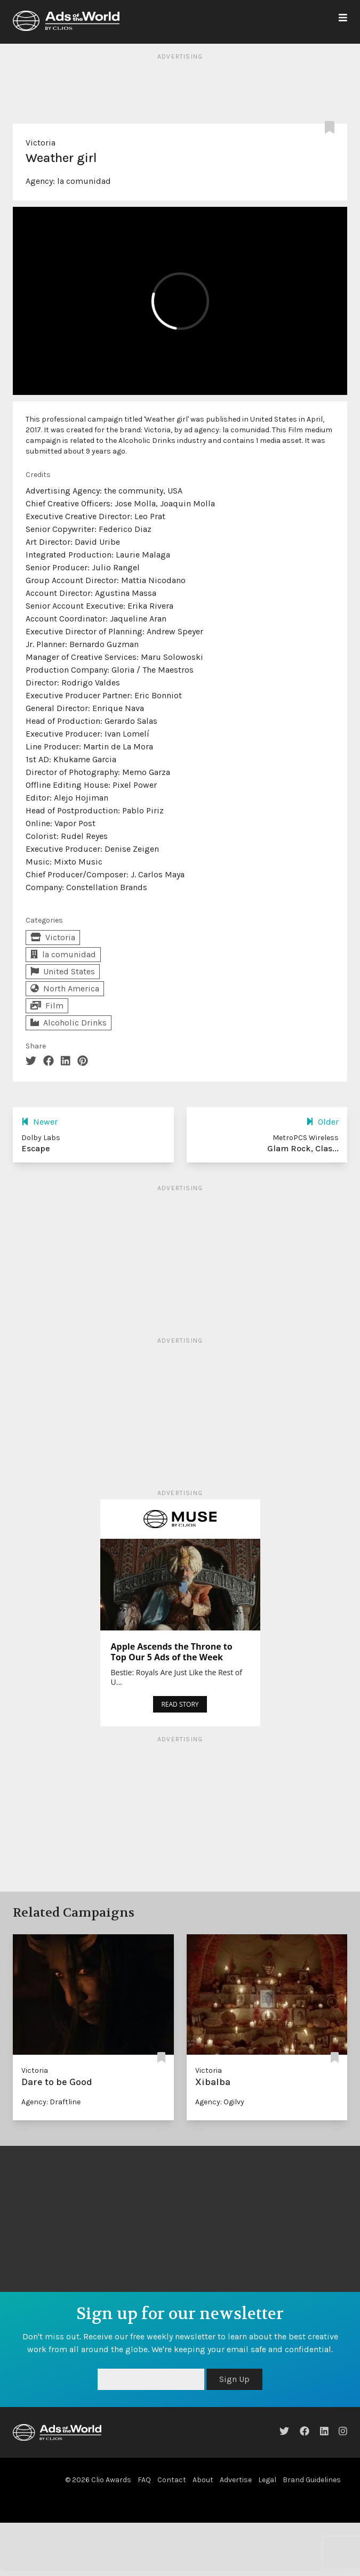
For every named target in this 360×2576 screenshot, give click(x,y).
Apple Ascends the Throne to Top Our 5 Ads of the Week (172, 1652)
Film (46, 1005)
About (203, 2479)
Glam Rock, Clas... (303, 1148)
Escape (35, 1148)
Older (322, 1122)
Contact (171, 2479)
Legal (267, 2479)
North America (64, 988)
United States (62, 971)
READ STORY (179, 1704)
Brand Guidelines (312, 2479)
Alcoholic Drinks (68, 1023)
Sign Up (234, 2379)
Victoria (40, 143)
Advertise (236, 2479)
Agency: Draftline (51, 2101)
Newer (39, 1122)
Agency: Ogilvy (219, 2101)
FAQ (144, 2479)
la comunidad (84, 181)
